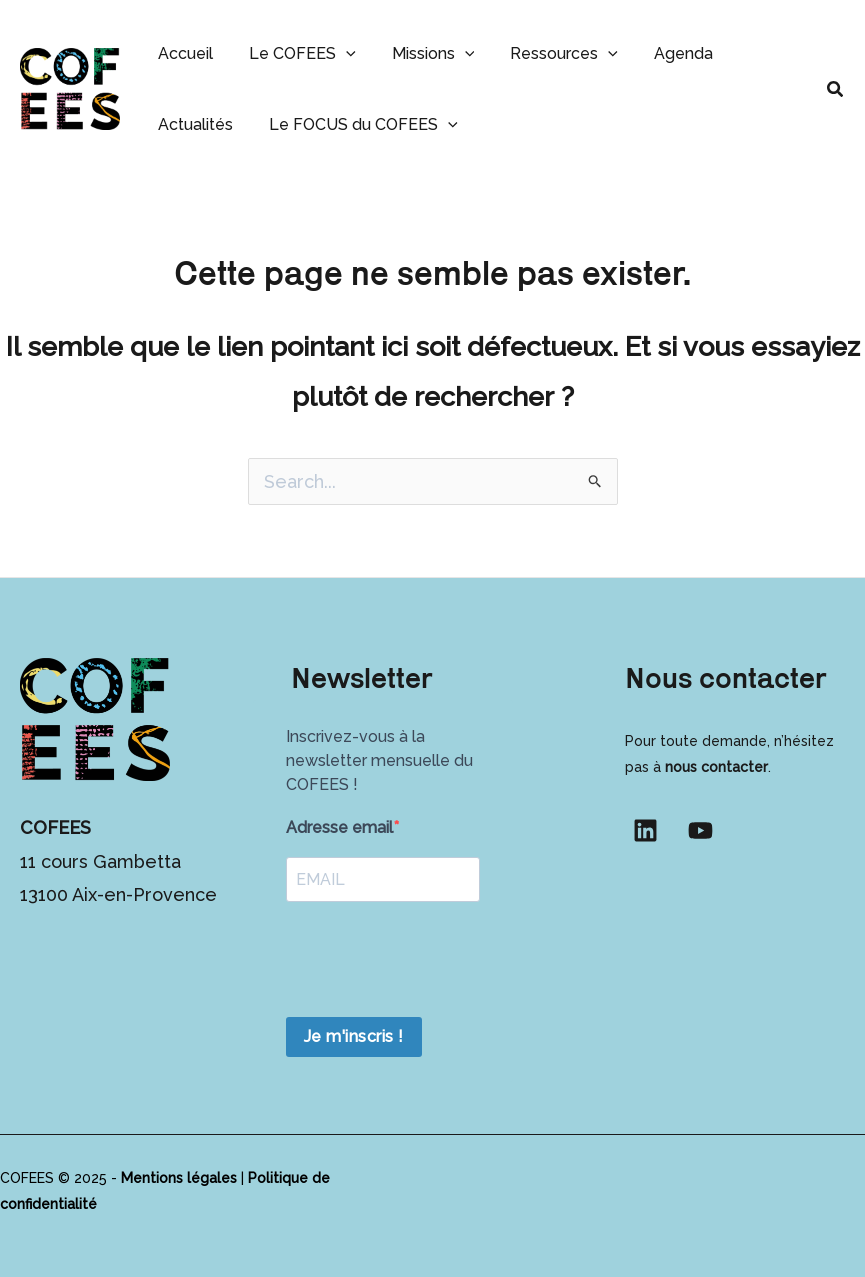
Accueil (183, 53)
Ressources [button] (550, 53)
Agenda (665, 53)
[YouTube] (700, 830)
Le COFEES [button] (296, 53)
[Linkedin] (645, 830)
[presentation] (438, 962)
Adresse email (339, 827)
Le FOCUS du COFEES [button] (357, 124)
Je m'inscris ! (354, 1036)
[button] (340, 53)
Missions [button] (423, 53)
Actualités (193, 124)
